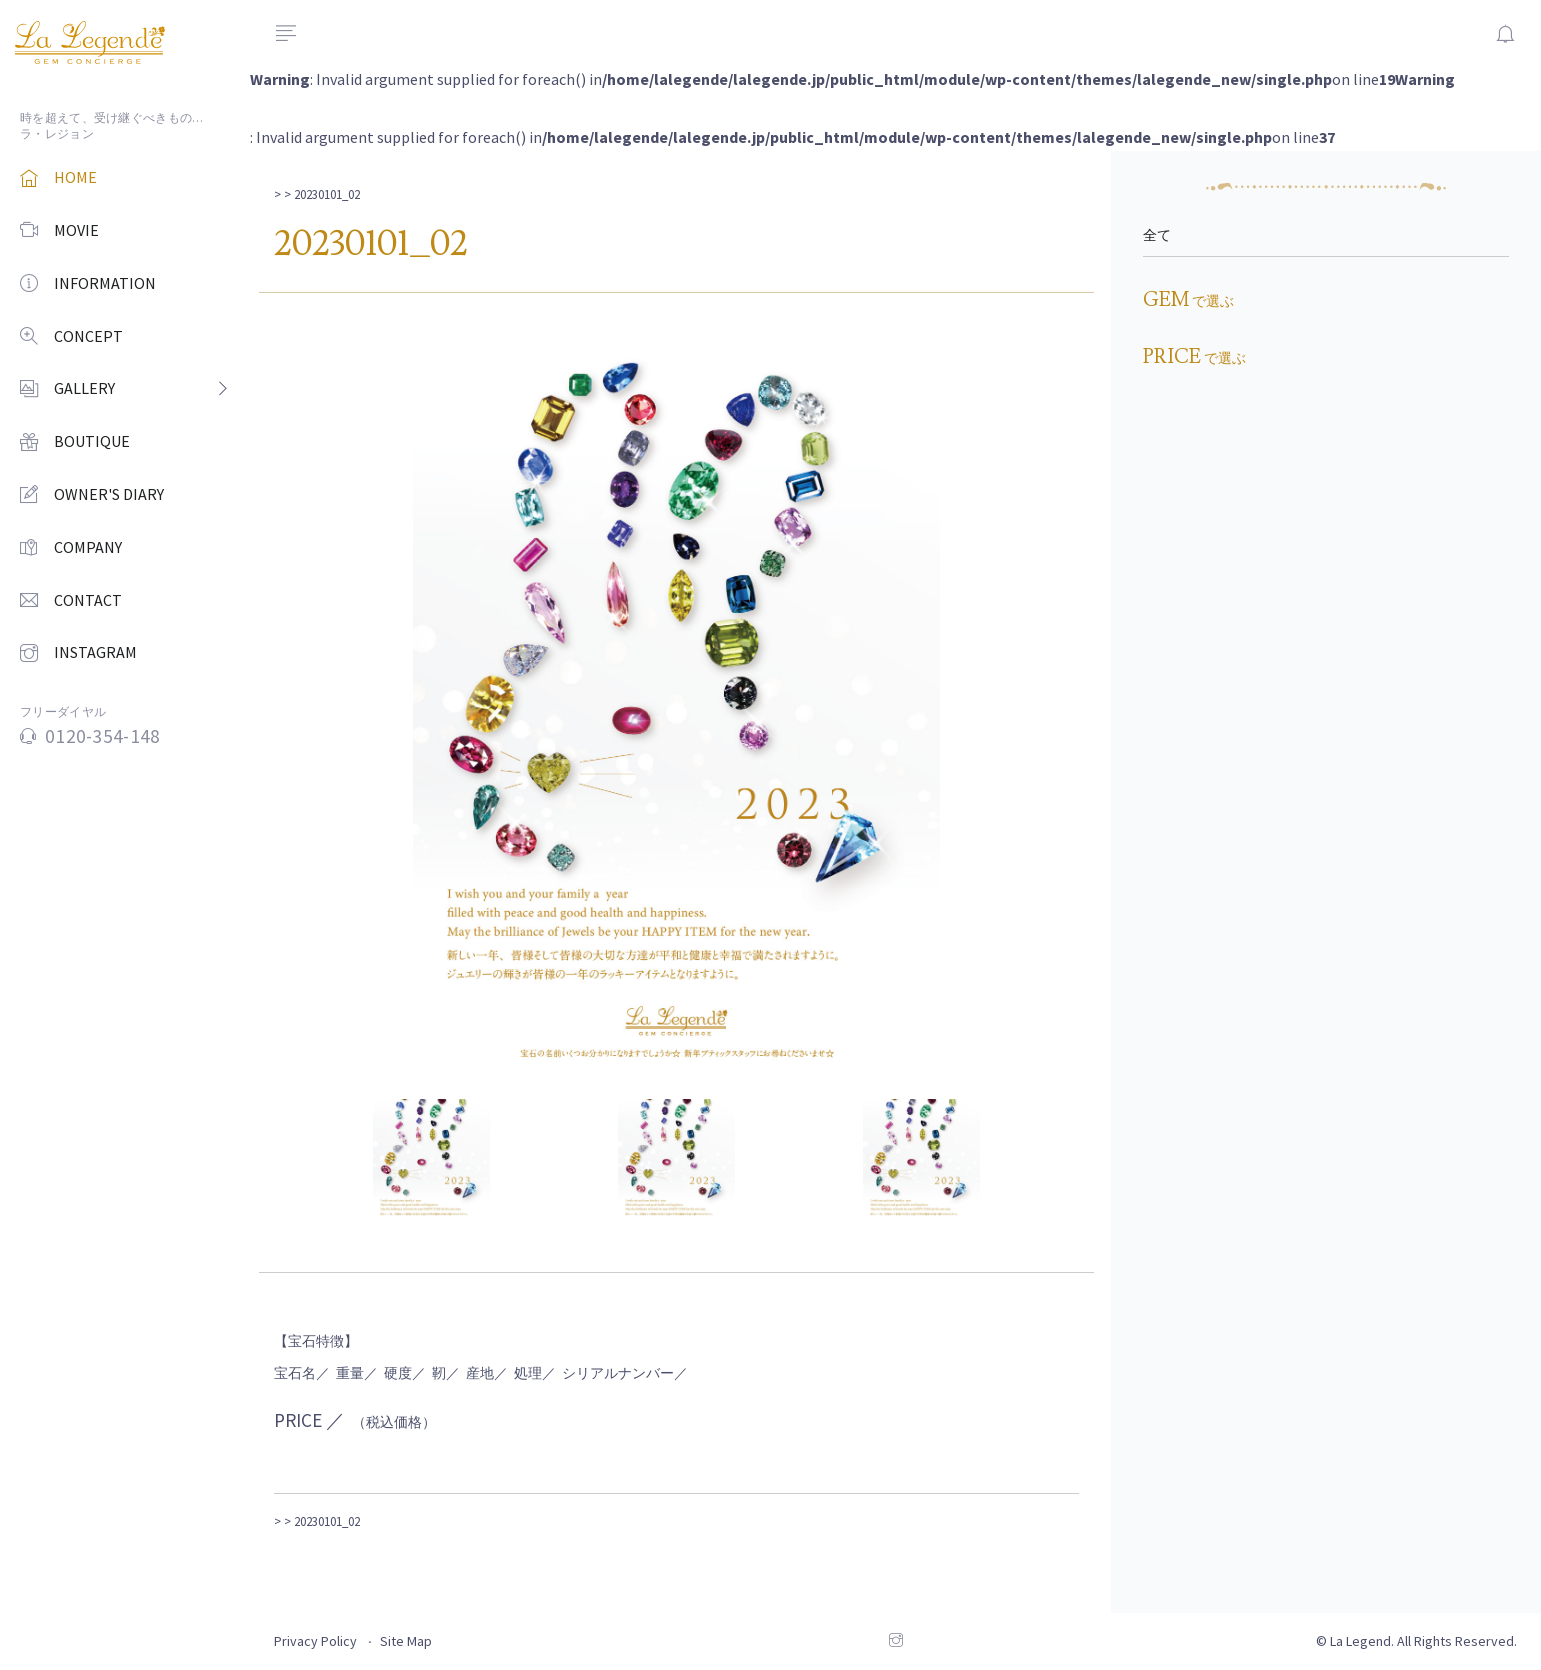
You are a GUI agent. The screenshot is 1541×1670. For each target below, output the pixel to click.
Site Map (406, 1641)
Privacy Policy (315, 1641)
